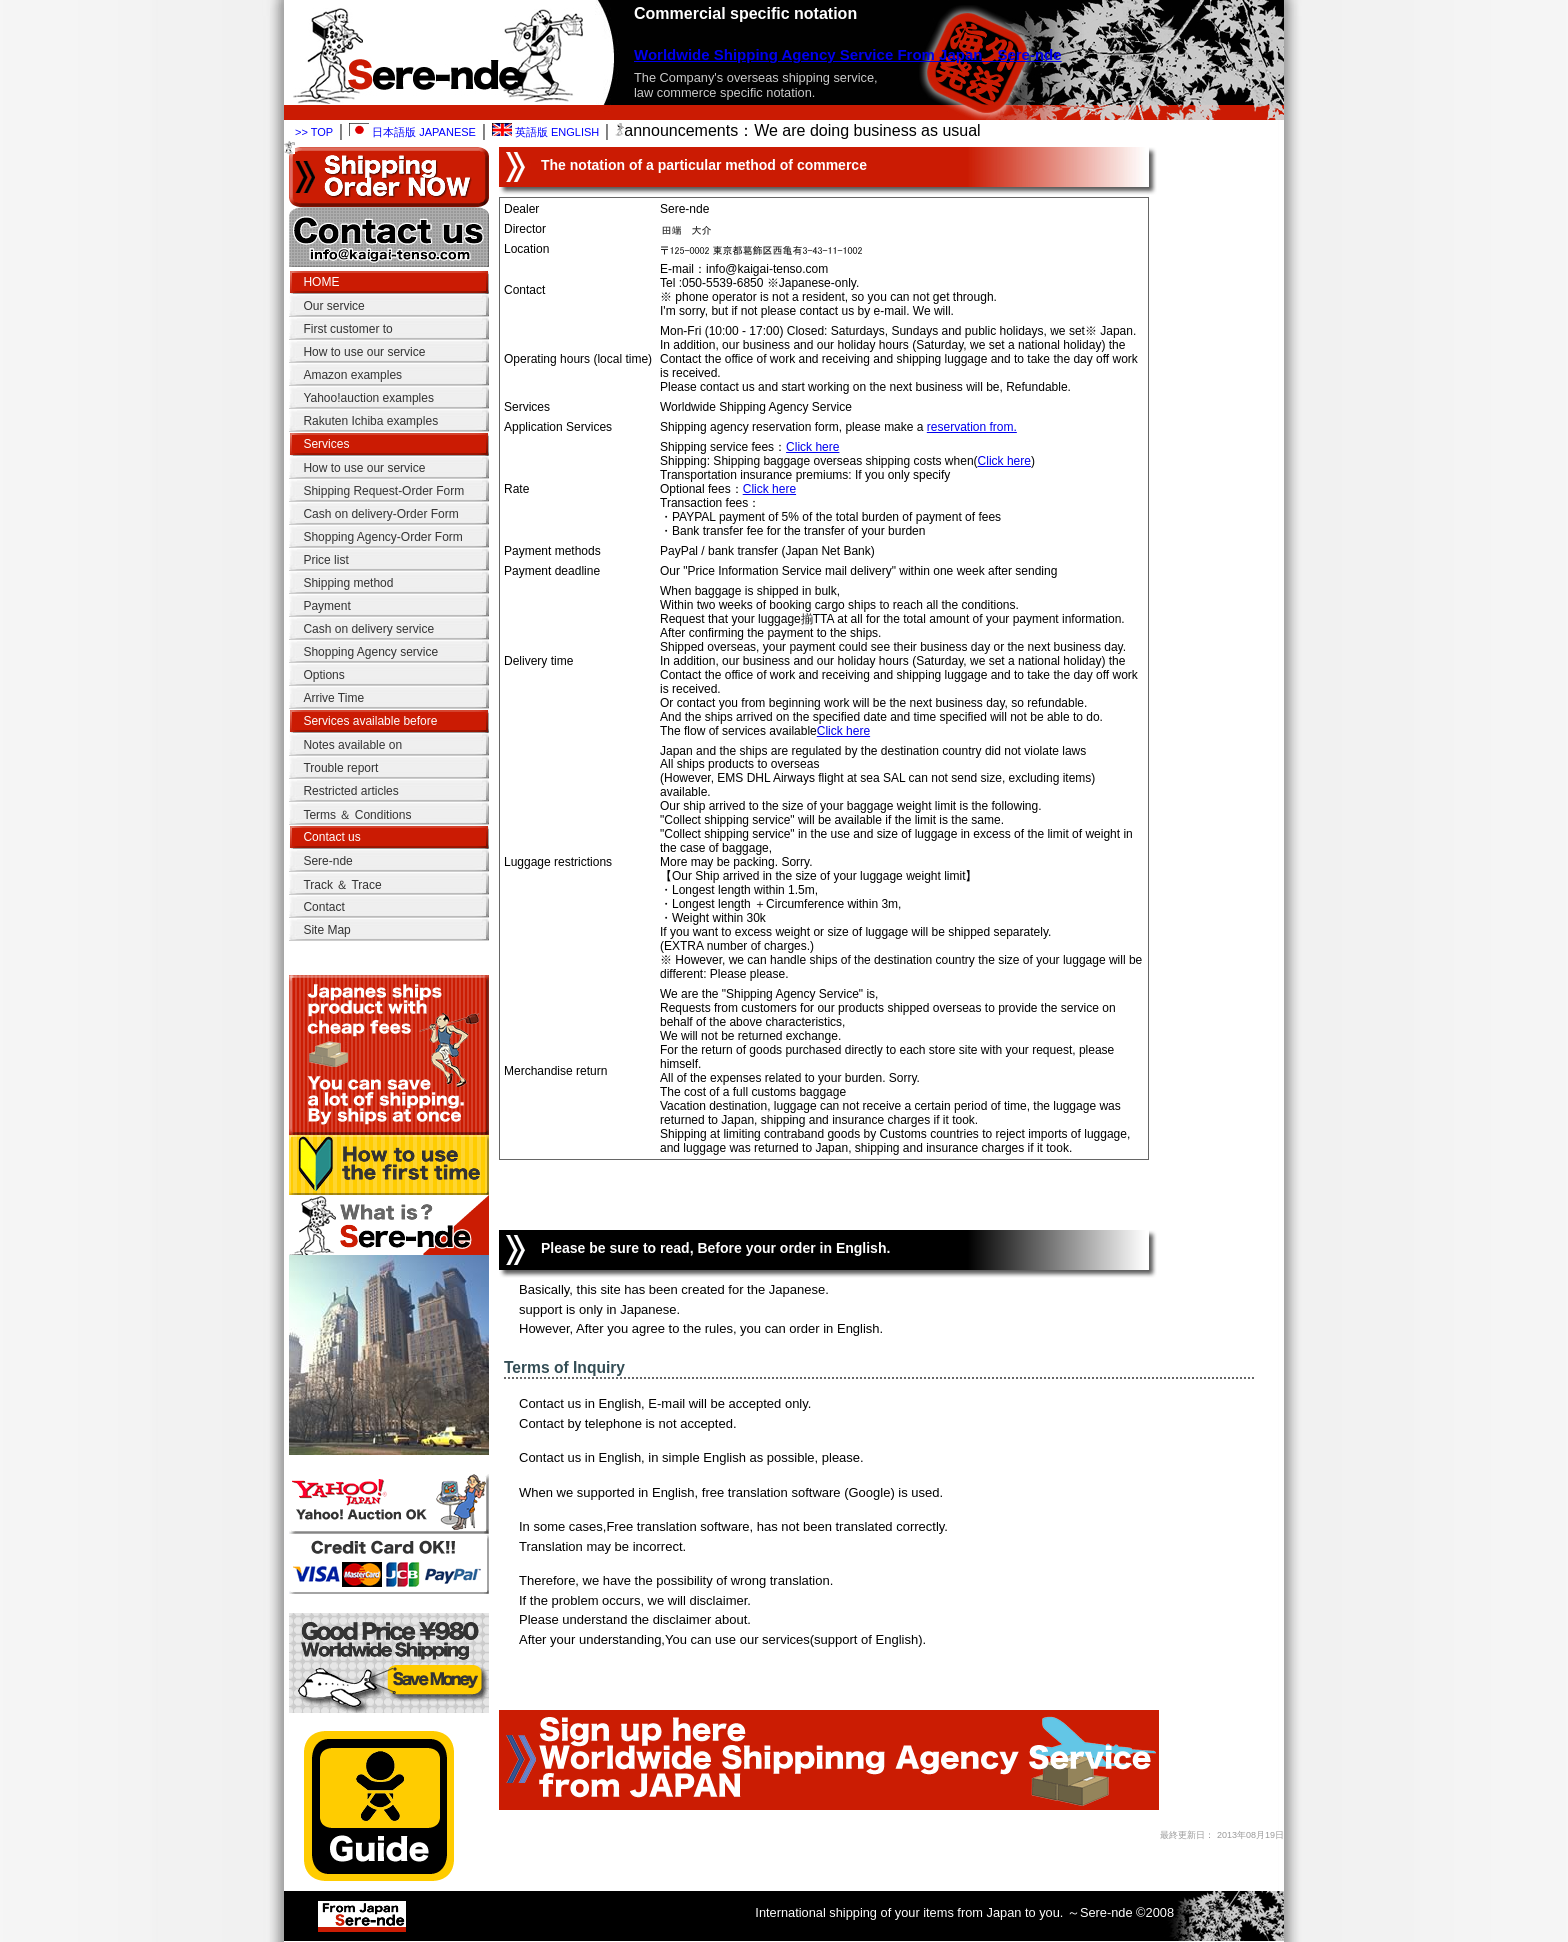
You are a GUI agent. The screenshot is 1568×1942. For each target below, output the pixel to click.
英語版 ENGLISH (545, 132)
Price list (325, 560)
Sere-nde (327, 861)
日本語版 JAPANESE (412, 132)
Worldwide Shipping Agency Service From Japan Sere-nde (848, 54)
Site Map (326, 930)
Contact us (331, 837)
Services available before (370, 721)
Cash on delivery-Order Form (380, 514)
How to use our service (364, 352)
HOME (321, 282)
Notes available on (352, 745)
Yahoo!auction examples (368, 398)
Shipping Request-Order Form (383, 491)
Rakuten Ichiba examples (370, 421)
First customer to (347, 329)
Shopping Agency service (370, 652)
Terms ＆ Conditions (357, 815)
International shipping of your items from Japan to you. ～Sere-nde (943, 1912)
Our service (333, 306)
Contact (323, 907)
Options (323, 675)
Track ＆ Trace (342, 885)
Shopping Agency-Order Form (382, 537)
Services (326, 444)
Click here (812, 447)
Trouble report (340, 768)
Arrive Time (333, 698)
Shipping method (348, 583)
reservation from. (972, 427)
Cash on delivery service (368, 629)
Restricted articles (350, 791)
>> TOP (314, 132)
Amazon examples (352, 375)
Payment (326, 606)
